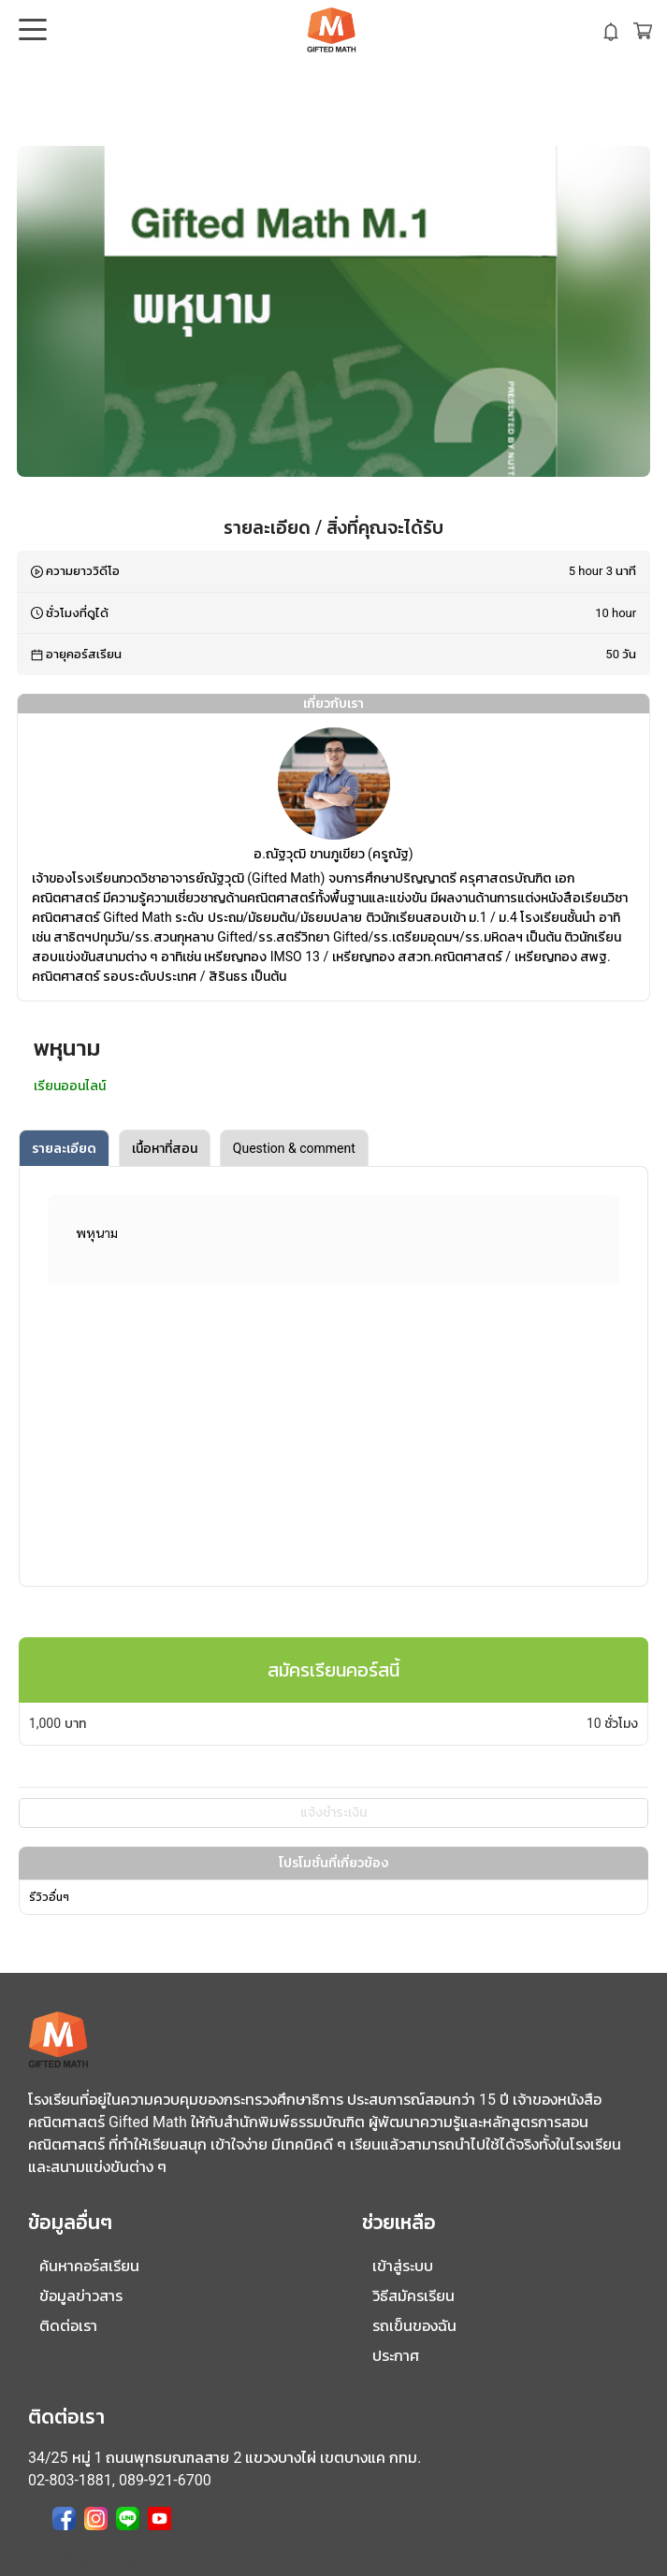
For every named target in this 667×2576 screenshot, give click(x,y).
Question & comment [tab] (294, 1148)
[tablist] (333, 1148)
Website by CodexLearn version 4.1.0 (564, 2560)
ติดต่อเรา (68, 2326)
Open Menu (31, 31)
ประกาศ (395, 2356)
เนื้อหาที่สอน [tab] (164, 1148)
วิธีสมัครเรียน (413, 2296)
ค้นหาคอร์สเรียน (89, 2266)
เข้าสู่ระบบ (402, 2266)
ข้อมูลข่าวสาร (81, 2296)
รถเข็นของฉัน (414, 2326)
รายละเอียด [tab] (64, 1148)
